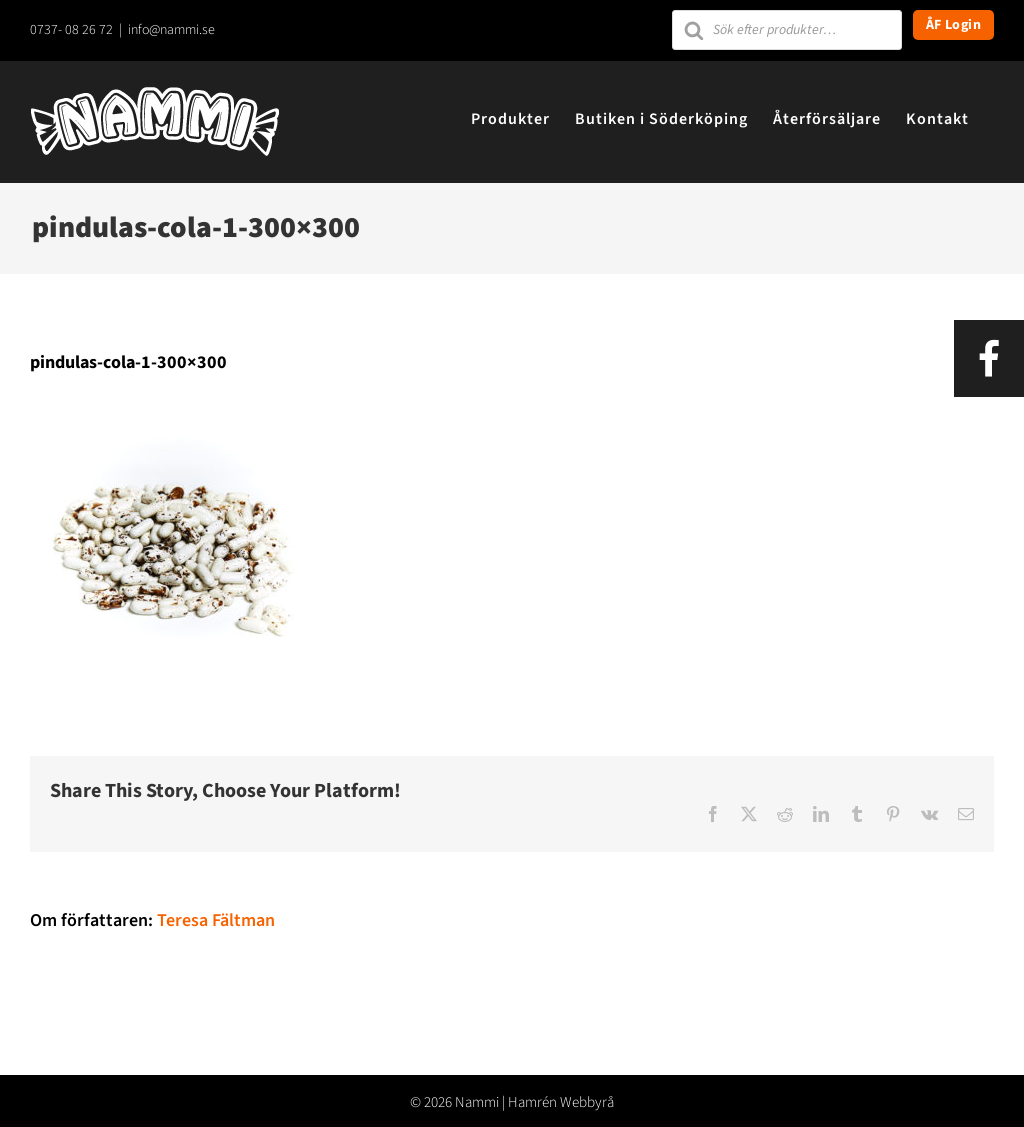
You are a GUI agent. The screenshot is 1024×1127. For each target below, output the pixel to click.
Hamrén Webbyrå (561, 1102)
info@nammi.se (171, 30)
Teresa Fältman (216, 920)
